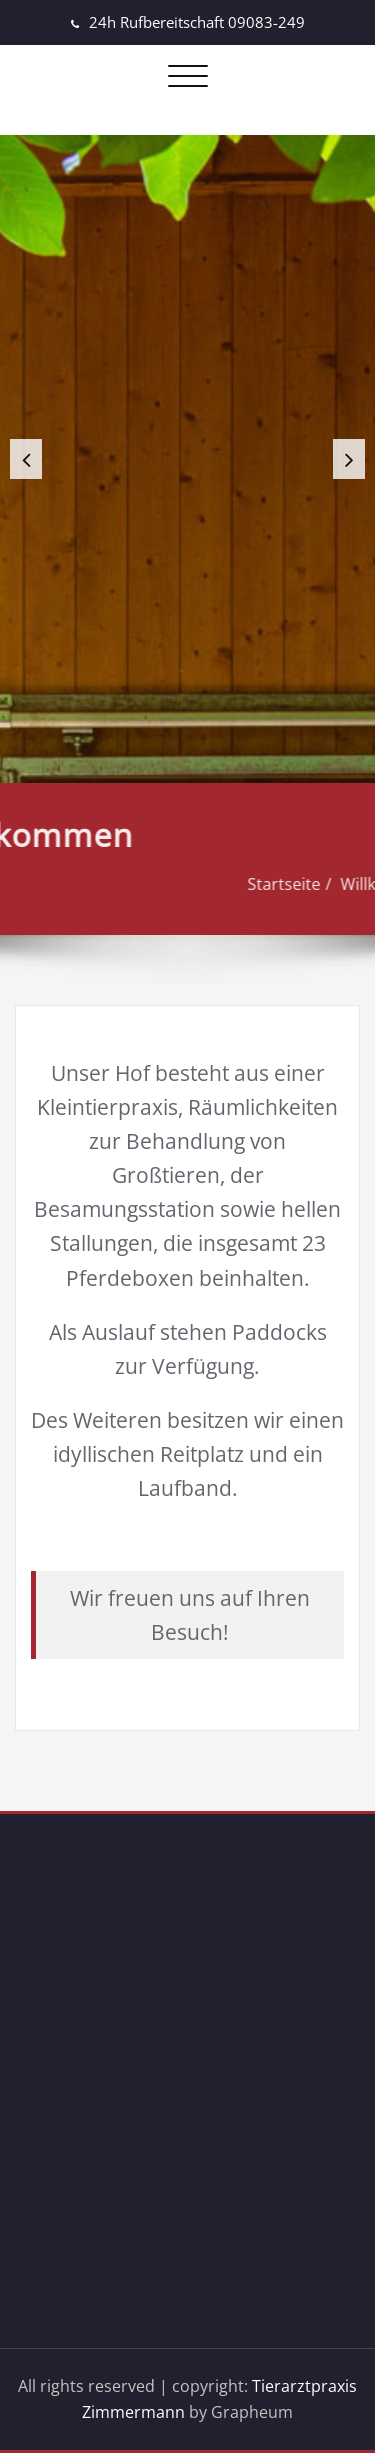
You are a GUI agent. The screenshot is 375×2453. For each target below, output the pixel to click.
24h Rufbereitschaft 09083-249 (197, 22)
